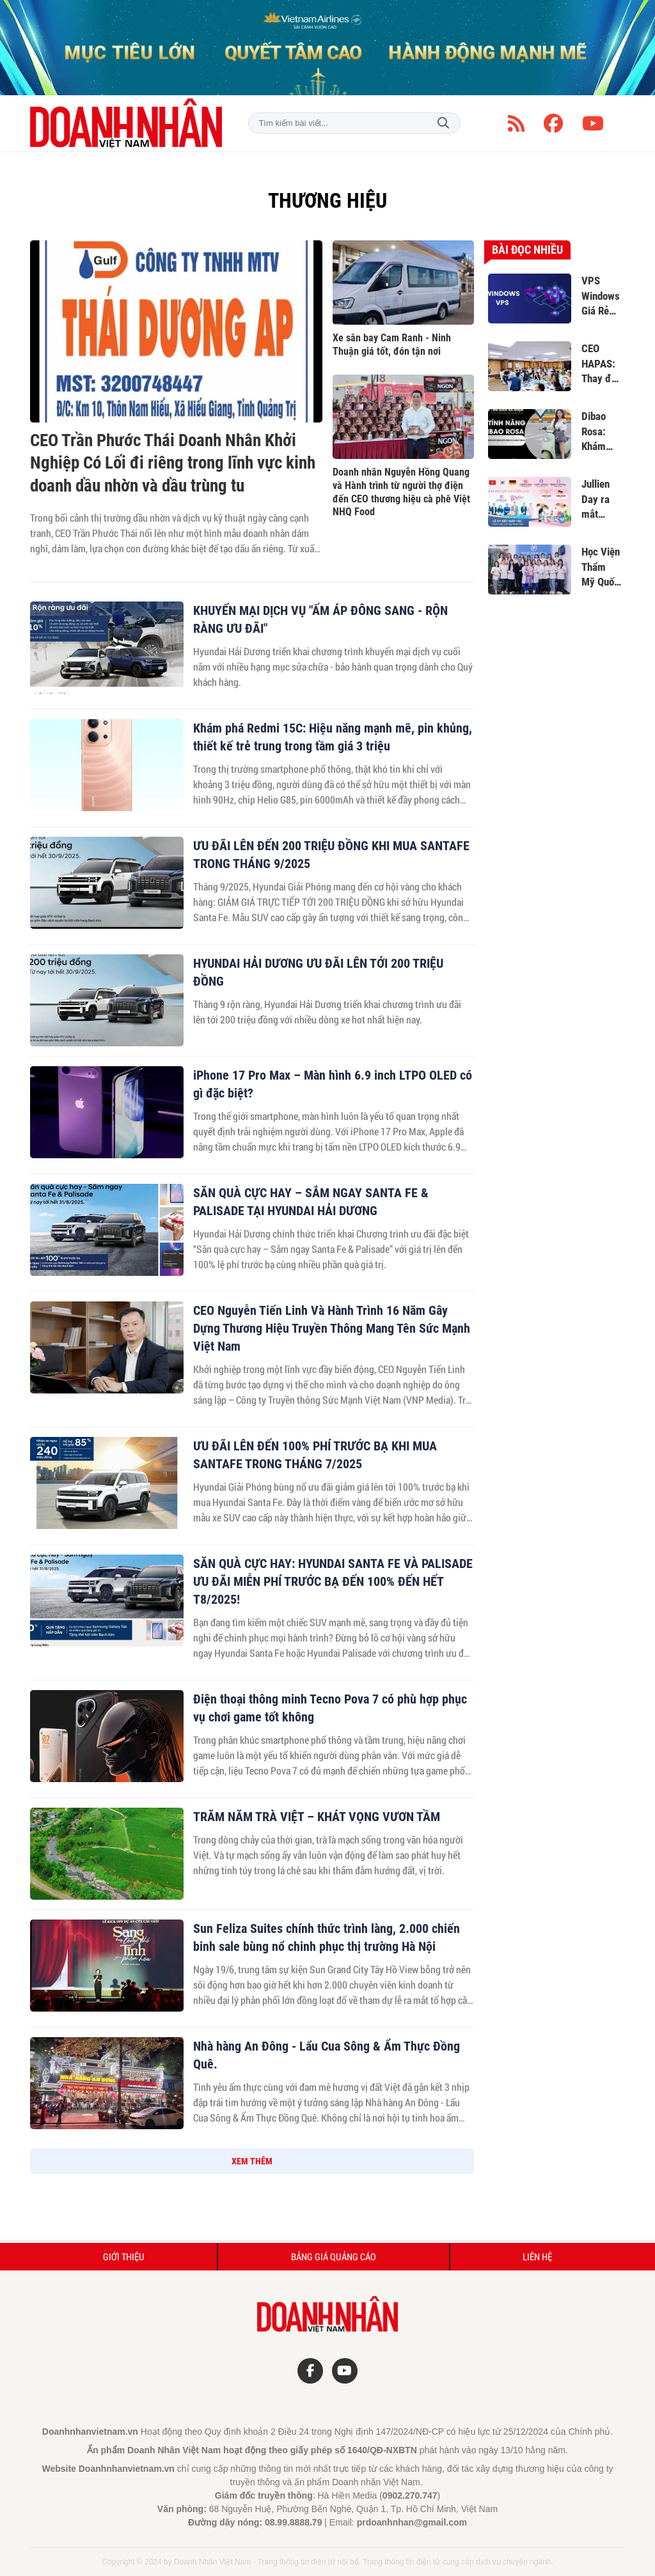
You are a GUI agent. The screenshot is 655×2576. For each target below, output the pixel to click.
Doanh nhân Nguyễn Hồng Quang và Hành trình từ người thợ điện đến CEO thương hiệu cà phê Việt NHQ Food (401, 492)
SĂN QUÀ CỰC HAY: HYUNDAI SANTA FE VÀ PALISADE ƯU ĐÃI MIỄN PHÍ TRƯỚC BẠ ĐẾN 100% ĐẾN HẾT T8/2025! (333, 1581)
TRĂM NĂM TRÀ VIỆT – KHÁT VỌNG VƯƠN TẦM (316, 1816)
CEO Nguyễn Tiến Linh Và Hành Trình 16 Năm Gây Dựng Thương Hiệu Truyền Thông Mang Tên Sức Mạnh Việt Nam (331, 1328)
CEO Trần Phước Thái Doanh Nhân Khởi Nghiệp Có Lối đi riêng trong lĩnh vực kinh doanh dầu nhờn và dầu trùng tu (172, 463)
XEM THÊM (252, 2161)
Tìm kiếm (443, 123)
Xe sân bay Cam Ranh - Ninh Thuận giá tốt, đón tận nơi (392, 344)
